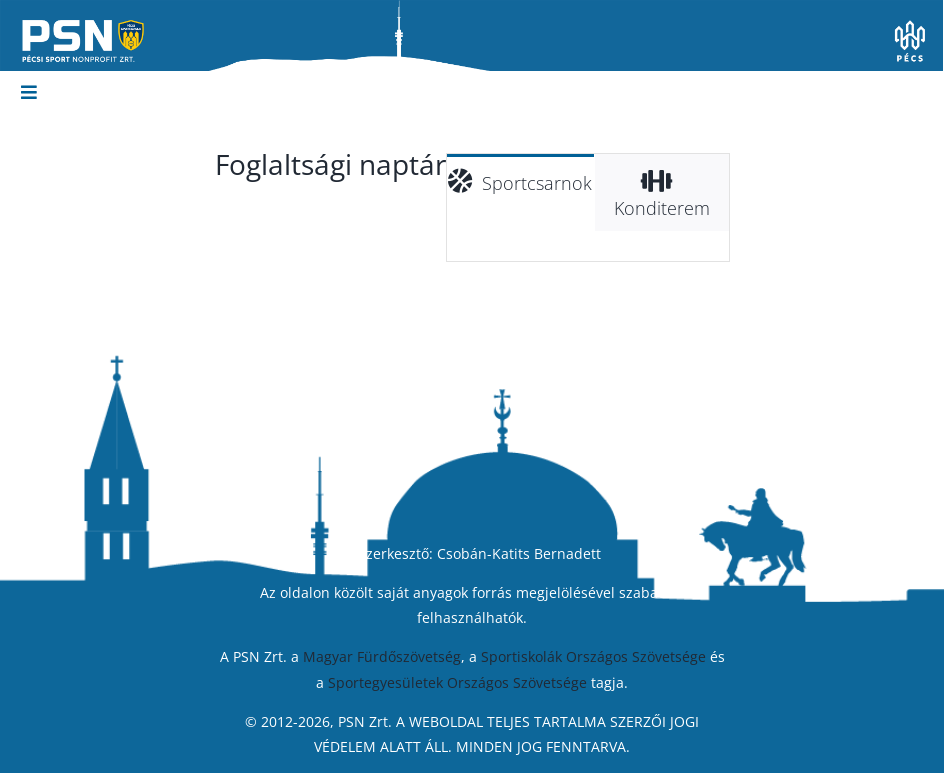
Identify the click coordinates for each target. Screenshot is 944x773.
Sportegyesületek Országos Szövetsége (457, 682)
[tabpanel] (588, 246)
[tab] (521, 180)
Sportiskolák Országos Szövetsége (593, 656)
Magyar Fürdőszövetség (382, 656)
